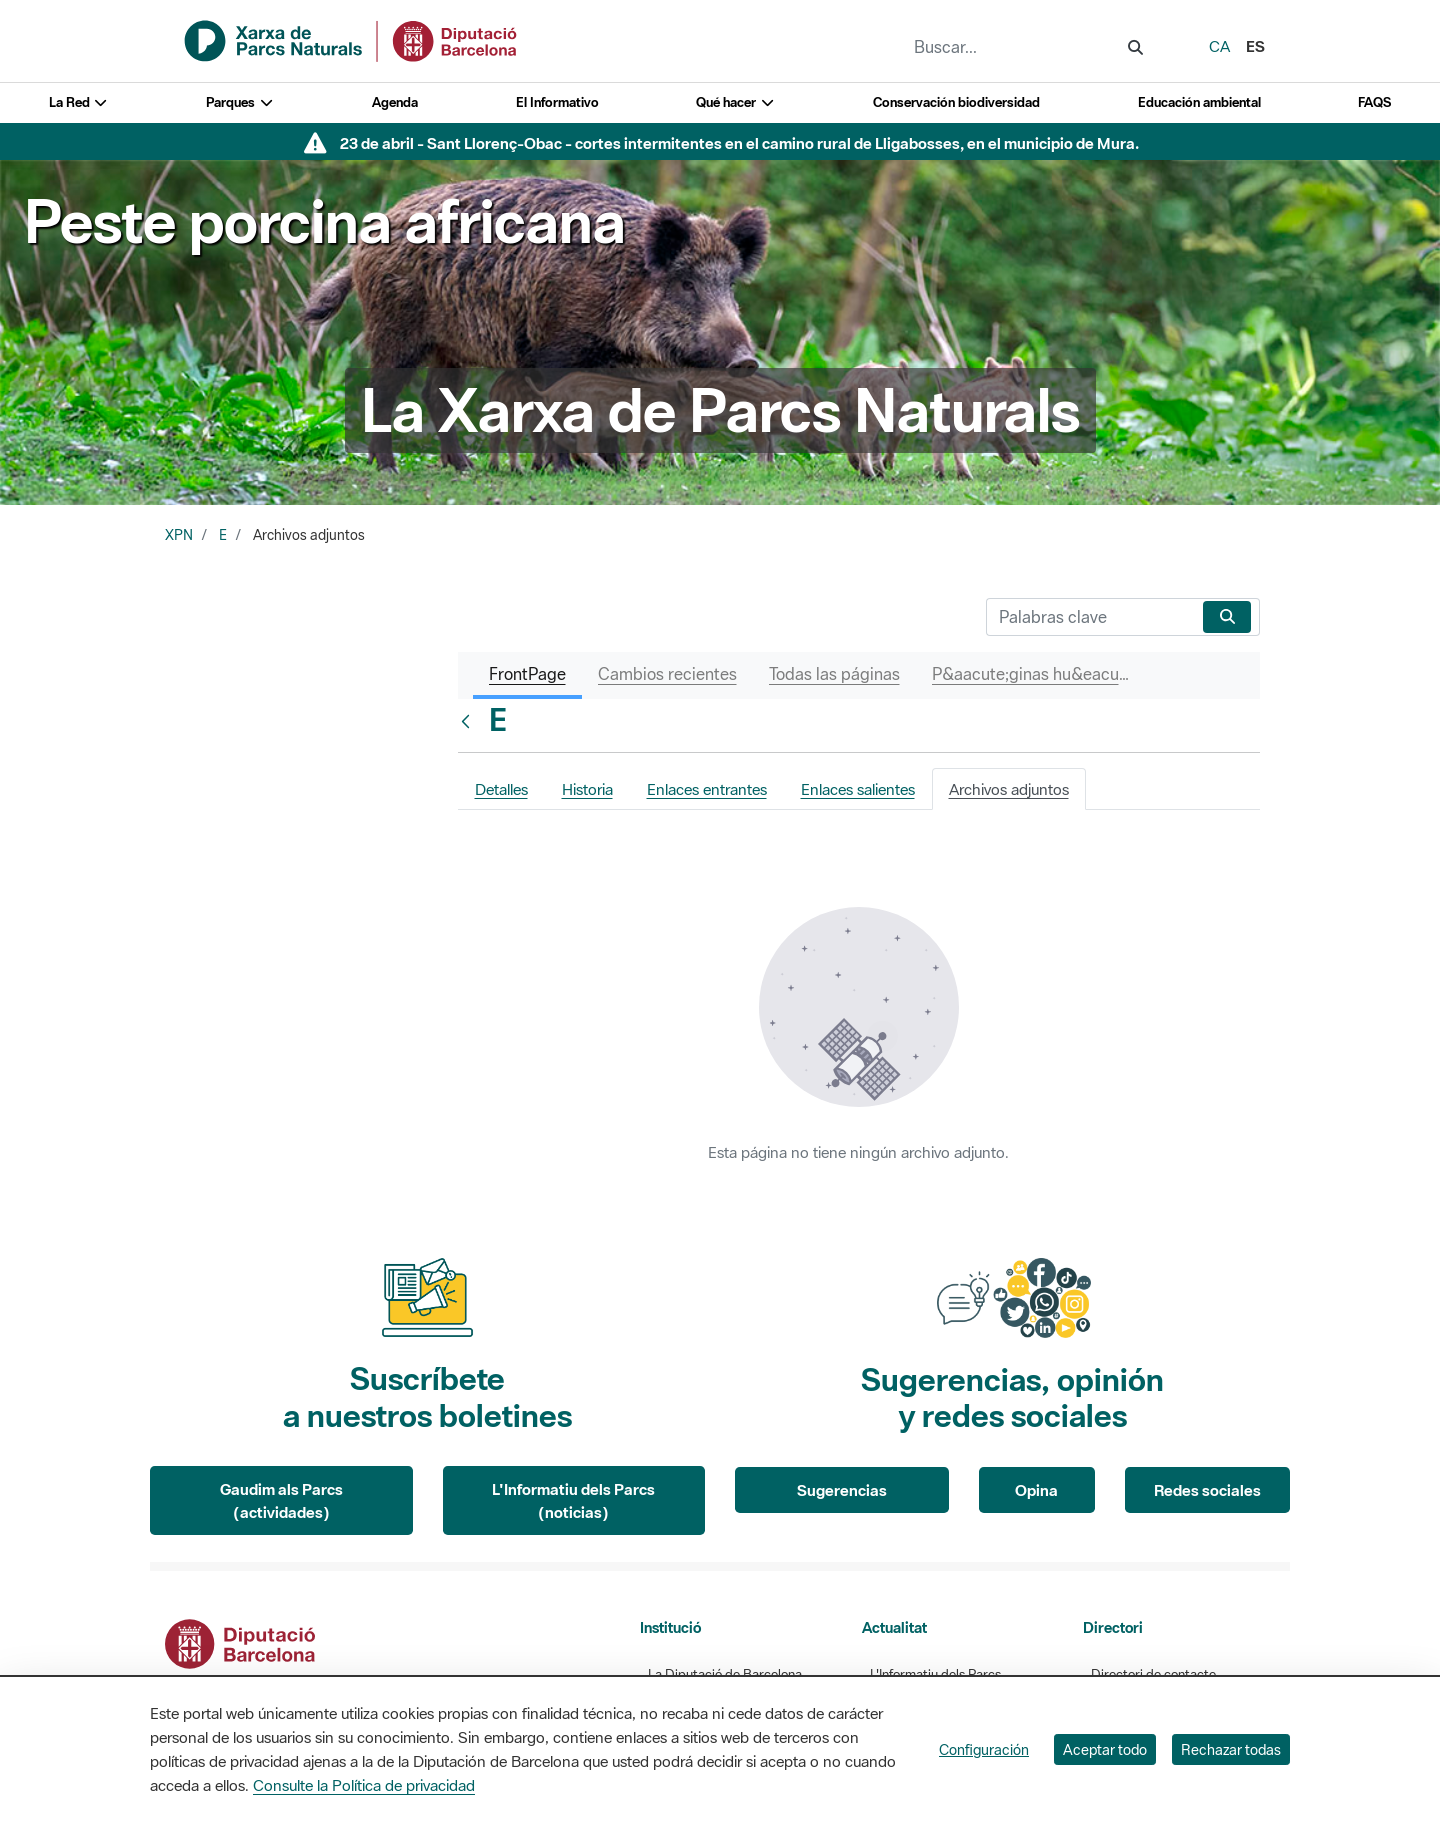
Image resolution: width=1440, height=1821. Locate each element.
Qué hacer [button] (735, 102)
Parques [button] (240, 102)
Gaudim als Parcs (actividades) (281, 1500)
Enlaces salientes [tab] (858, 789)
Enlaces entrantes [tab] (707, 789)
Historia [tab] (587, 789)
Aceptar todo (1105, 1749)
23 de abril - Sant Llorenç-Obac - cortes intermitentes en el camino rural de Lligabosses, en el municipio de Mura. (739, 143)
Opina (1036, 1490)
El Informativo (557, 102)
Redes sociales (1207, 1490)
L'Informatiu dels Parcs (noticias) (573, 1500)
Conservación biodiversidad (956, 102)
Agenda (395, 102)
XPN (179, 535)
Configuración (984, 1749)
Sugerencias (842, 1490)
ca (1219, 46)
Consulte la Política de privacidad (364, 1785)
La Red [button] (79, 102)
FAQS (1374, 102)
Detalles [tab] (501, 789)
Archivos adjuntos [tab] (1009, 789)
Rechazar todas (1231, 1749)
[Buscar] (1090, 617)
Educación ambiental (1199, 102)
